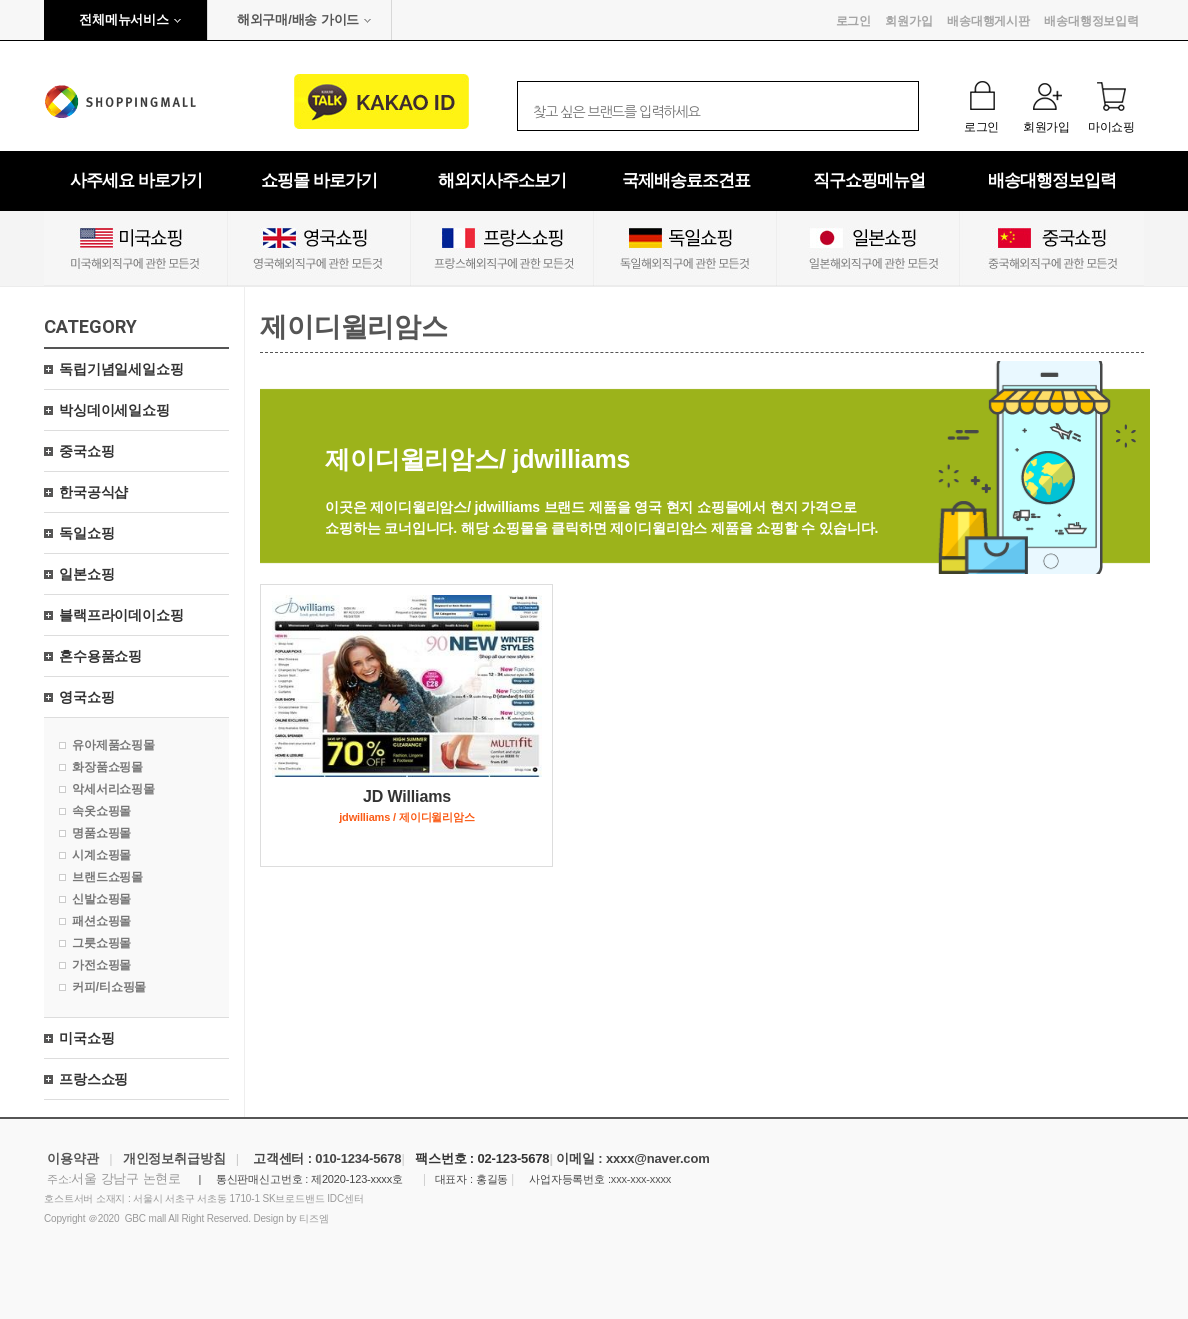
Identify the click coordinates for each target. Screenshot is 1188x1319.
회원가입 (908, 21)
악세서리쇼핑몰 (113, 789)
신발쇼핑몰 (101, 899)
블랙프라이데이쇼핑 (121, 615)
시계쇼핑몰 (101, 855)
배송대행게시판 (988, 21)
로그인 (854, 21)
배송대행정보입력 (1091, 21)
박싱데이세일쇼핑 (114, 410)
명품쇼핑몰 (101, 833)
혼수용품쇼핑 (100, 656)
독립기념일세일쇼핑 (121, 369)
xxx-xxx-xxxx (641, 1179)
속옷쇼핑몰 (101, 811)
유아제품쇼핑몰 (113, 745)
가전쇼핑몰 (101, 965)
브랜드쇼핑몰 (107, 877)
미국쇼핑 (86, 1038)
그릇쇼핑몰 (101, 943)
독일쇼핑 (86, 533)
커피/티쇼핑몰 (109, 987)
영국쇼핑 (86, 697)
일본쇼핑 (86, 574)
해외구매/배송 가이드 (298, 19)
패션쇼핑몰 (101, 921)
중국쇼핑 (86, 451)
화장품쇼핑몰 (107, 767)
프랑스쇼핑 (93, 1079)
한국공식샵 (93, 492)
